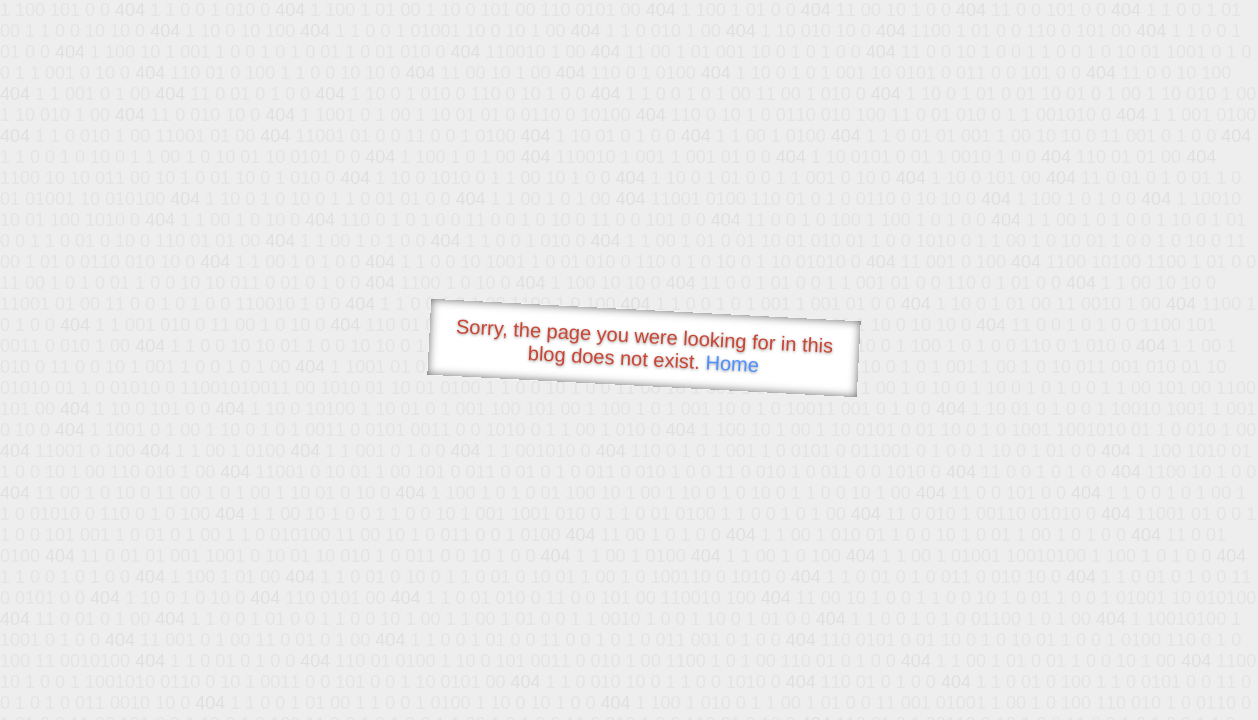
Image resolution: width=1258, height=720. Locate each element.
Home (732, 363)
